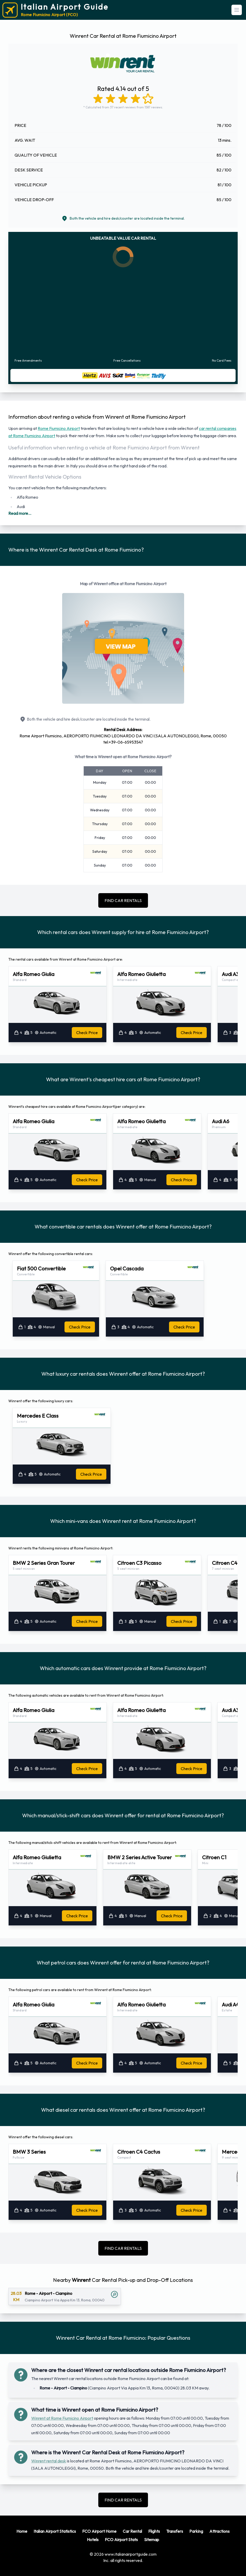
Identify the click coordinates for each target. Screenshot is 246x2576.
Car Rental (132, 2531)
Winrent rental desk (48, 2460)
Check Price (87, 1032)
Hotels (93, 2539)
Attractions (219, 2531)
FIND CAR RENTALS (123, 900)
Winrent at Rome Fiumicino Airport (62, 2418)
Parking (196, 2531)
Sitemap (151, 2539)
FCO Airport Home (99, 2531)
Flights (154, 2531)
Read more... (19, 513)
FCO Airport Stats (121, 2539)
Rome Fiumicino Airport (59, 428)
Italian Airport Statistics (55, 2531)
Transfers (174, 2531)
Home (21, 2531)
